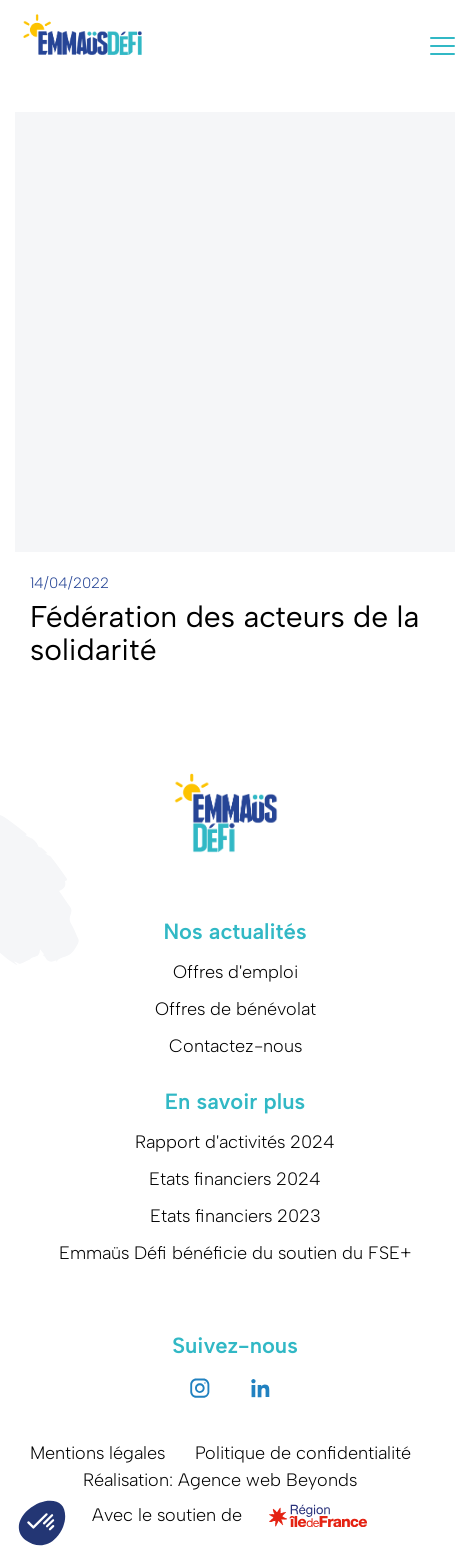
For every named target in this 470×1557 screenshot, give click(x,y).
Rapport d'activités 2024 (235, 1142)
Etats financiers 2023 (235, 1216)
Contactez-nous (235, 1046)
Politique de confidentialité (303, 1453)
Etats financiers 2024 (235, 1179)
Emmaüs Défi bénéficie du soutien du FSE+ (235, 1253)
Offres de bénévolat (235, 1009)
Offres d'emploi (235, 972)
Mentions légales (97, 1453)
